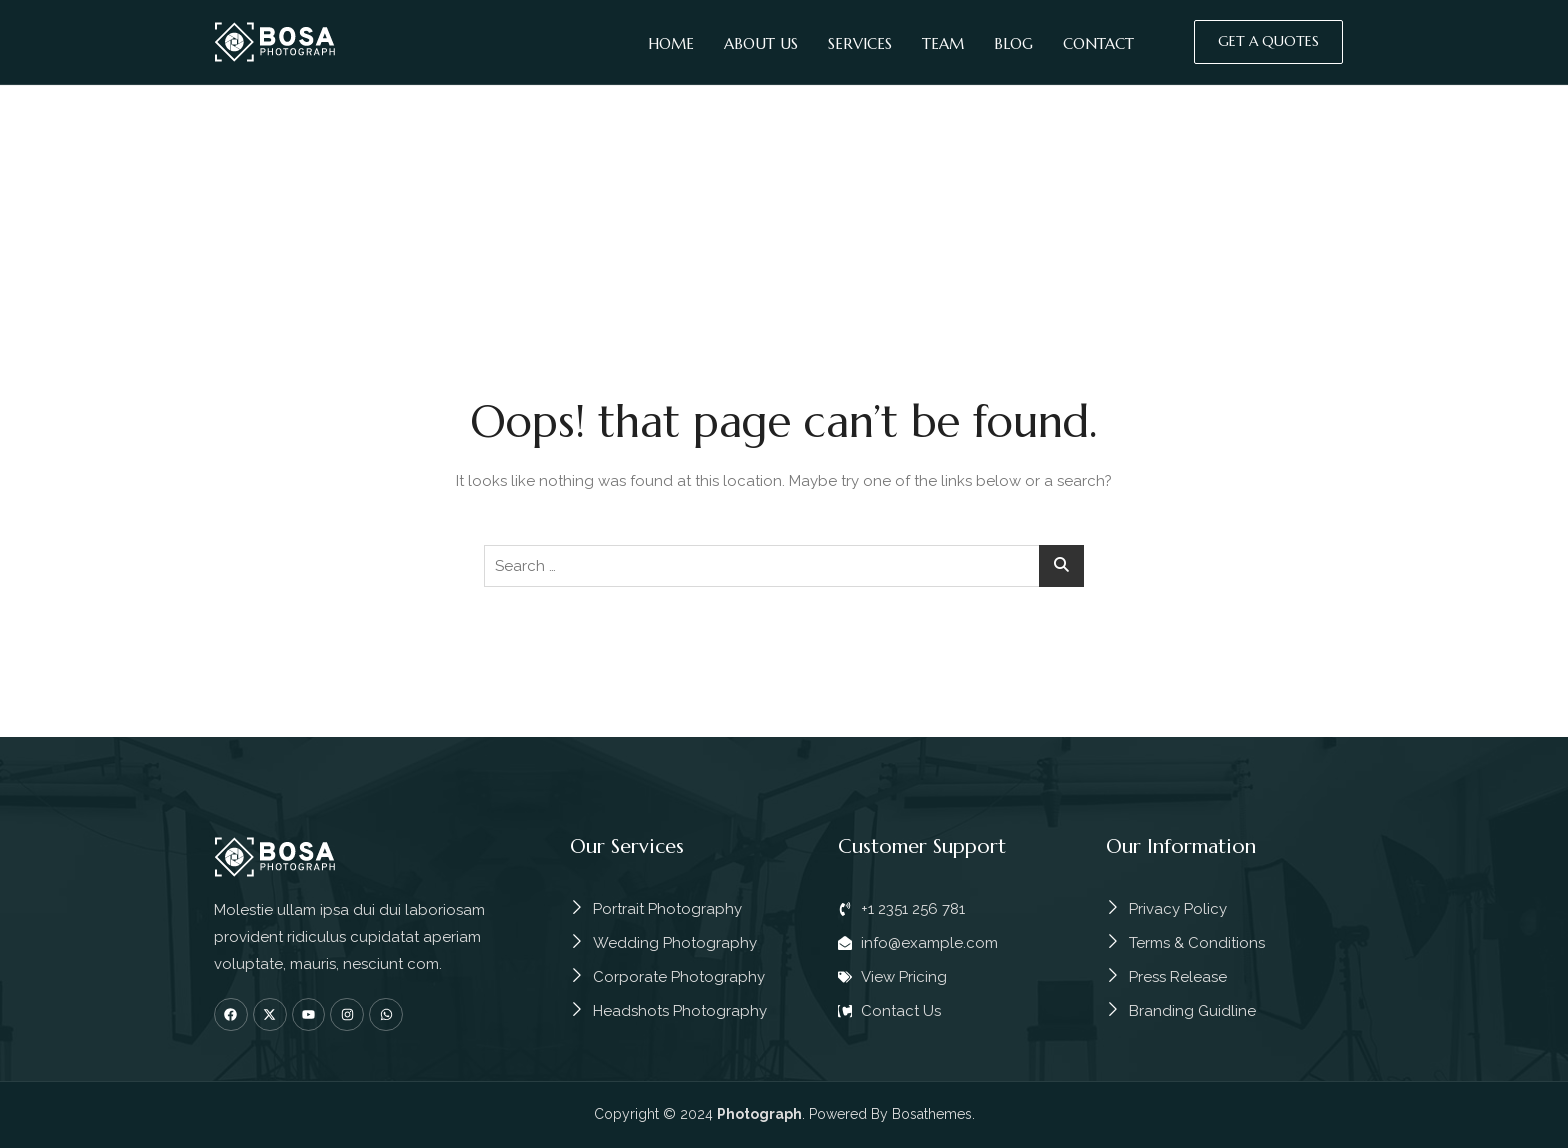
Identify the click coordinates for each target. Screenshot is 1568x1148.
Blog (1013, 43)
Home (671, 43)
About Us (761, 43)
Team (943, 43)
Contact (1098, 43)
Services (860, 43)
